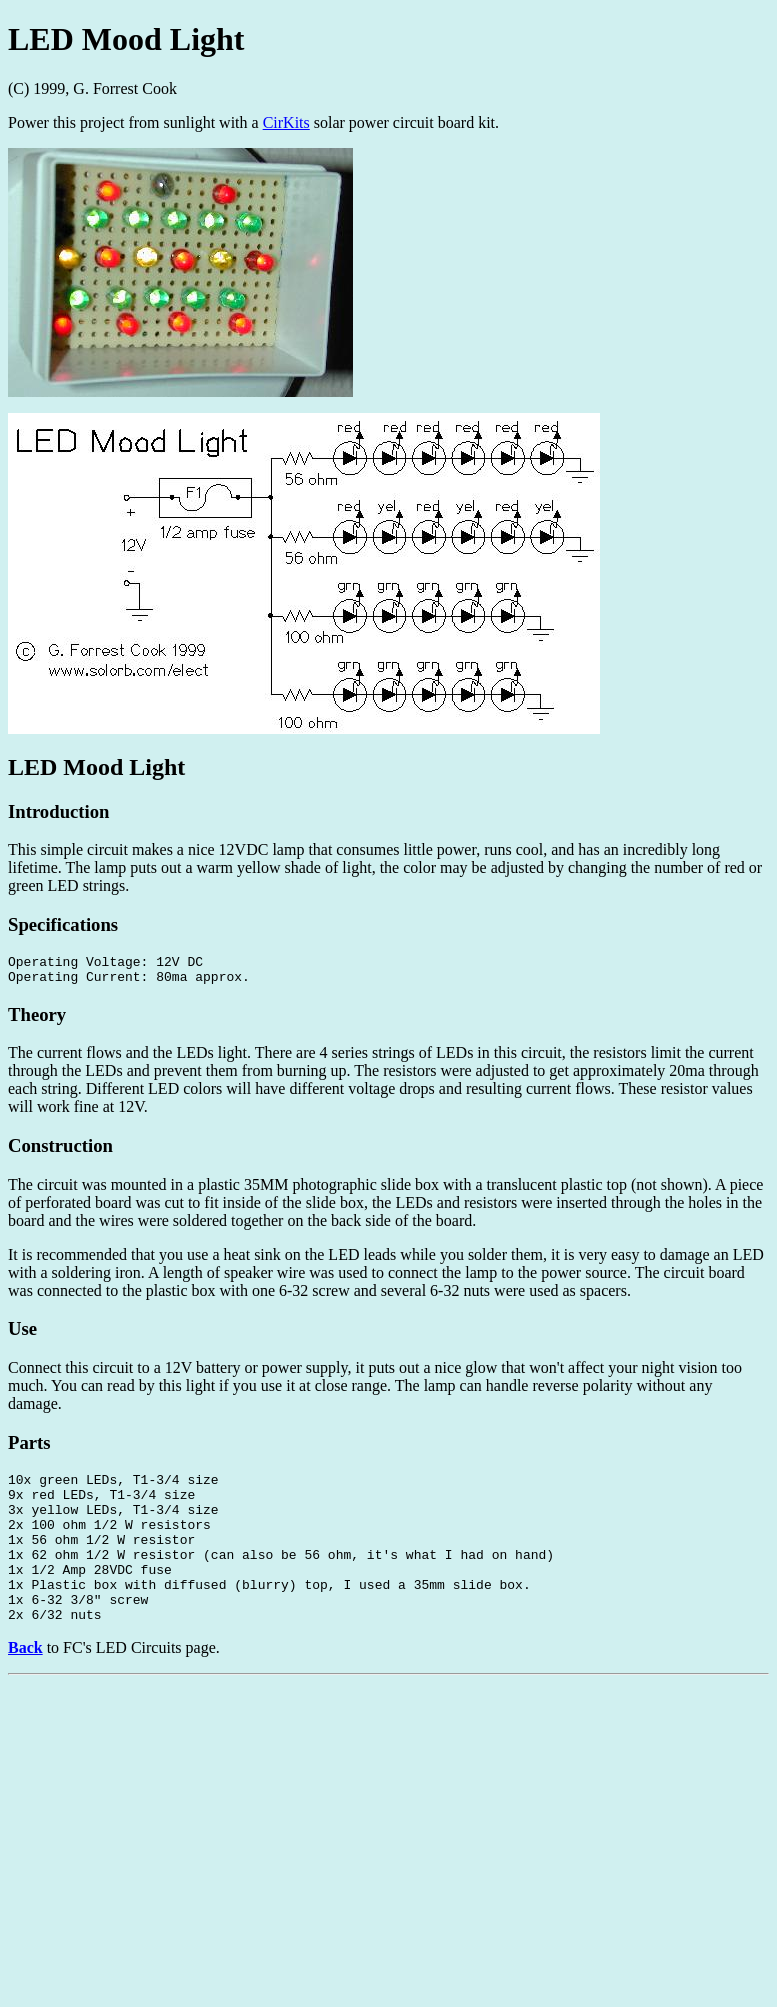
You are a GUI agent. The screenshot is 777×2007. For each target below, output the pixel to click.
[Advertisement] (388, 1859)
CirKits (286, 122)
